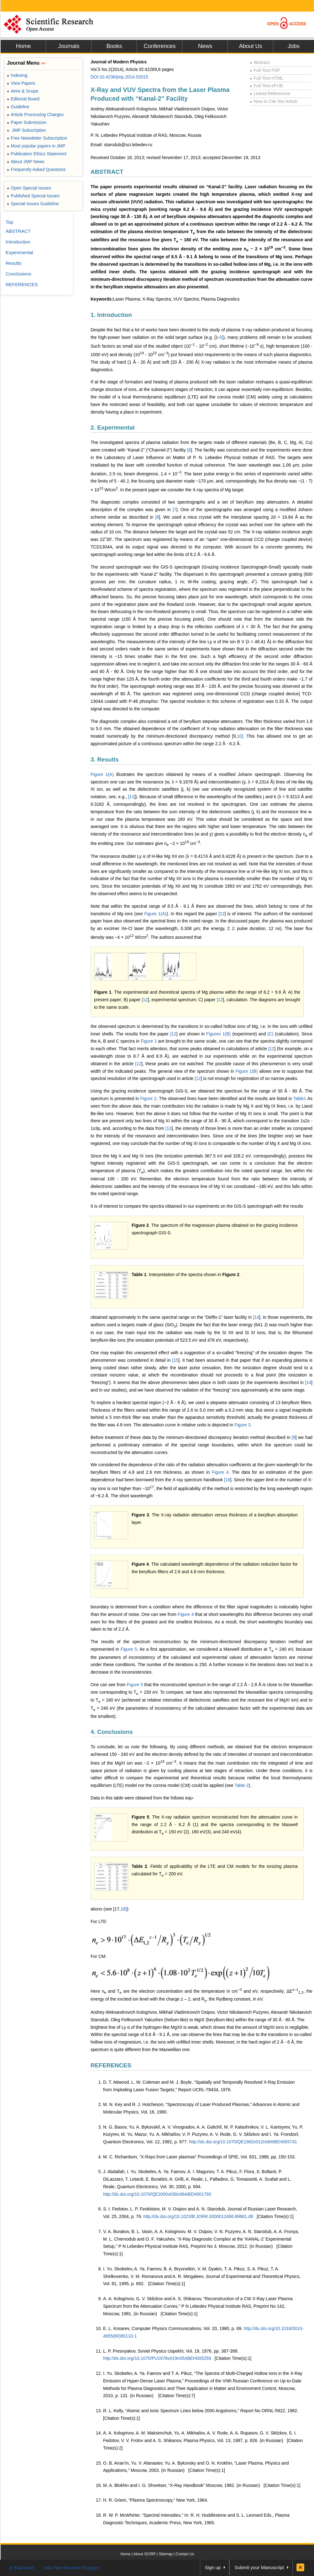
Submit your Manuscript (259, 2567)
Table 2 (241, 1785)
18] (124, 1908)
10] (240, 736)
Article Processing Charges (35, 114)
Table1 (299, 1098)
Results (13, 263)
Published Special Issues (33, 195)
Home (23, 46)
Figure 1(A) (102, 774)
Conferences (159, 46)
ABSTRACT (107, 171)
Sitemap (165, 2554)
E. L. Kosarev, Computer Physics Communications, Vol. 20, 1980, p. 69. (173, 2328)
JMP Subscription (26, 130)
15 (175, 1360)
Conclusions (18, 273)
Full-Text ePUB (266, 85)
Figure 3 (242, 1424)
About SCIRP (144, 2554)
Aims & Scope (22, 91)
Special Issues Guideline (33, 203)
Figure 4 (220, 1472)
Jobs (294, 46)
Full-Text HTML (266, 78)
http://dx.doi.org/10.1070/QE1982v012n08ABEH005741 (243, 2141)
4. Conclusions (112, 1732)
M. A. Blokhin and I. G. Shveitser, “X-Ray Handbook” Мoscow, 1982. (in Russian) (181, 2485)
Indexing (17, 75)
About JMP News (25, 161)
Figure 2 (148, 1098)
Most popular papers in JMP (36, 145)
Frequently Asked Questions (36, 169)
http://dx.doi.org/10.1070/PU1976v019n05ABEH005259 (157, 2358)
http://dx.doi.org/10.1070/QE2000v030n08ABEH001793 (157, 2194)
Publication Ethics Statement (36, 153)
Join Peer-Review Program (71, 2567)
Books (114, 46)
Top (9, 222)
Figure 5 (129, 1649)
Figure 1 (149, 1041)
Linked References (270, 93)
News (205, 46)
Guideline (18, 106)
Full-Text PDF (265, 70)
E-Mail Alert (22, 2567)
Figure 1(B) (247, 1071)
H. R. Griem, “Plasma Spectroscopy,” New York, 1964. (155, 2500)
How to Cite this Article (273, 101)
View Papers (21, 83)
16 (227, 1479)
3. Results (105, 759)
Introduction (18, 241)
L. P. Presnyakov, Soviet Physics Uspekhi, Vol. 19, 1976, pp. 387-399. (170, 2351)
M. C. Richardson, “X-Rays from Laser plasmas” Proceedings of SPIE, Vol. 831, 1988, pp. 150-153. (199, 2156)
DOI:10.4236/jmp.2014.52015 (119, 76)
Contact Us (184, 2554)
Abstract (260, 62)
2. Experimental (112, 427)
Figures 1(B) (218, 1033)
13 (169, 1128)
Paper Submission (26, 122)
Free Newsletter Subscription (37, 138)
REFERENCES (111, 2065)
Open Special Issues (29, 187)
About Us (250, 46)
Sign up (213, 2567)
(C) (270, 1033)
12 (222, 913)
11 (131, 796)
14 (256, 1317)
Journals (68, 46)
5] (221, 337)
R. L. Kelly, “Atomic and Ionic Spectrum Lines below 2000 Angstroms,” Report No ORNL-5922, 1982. (200, 2410)
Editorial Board (23, 98)
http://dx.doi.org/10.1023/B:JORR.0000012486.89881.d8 (198, 2216)
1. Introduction (111, 315)
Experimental (19, 252)
